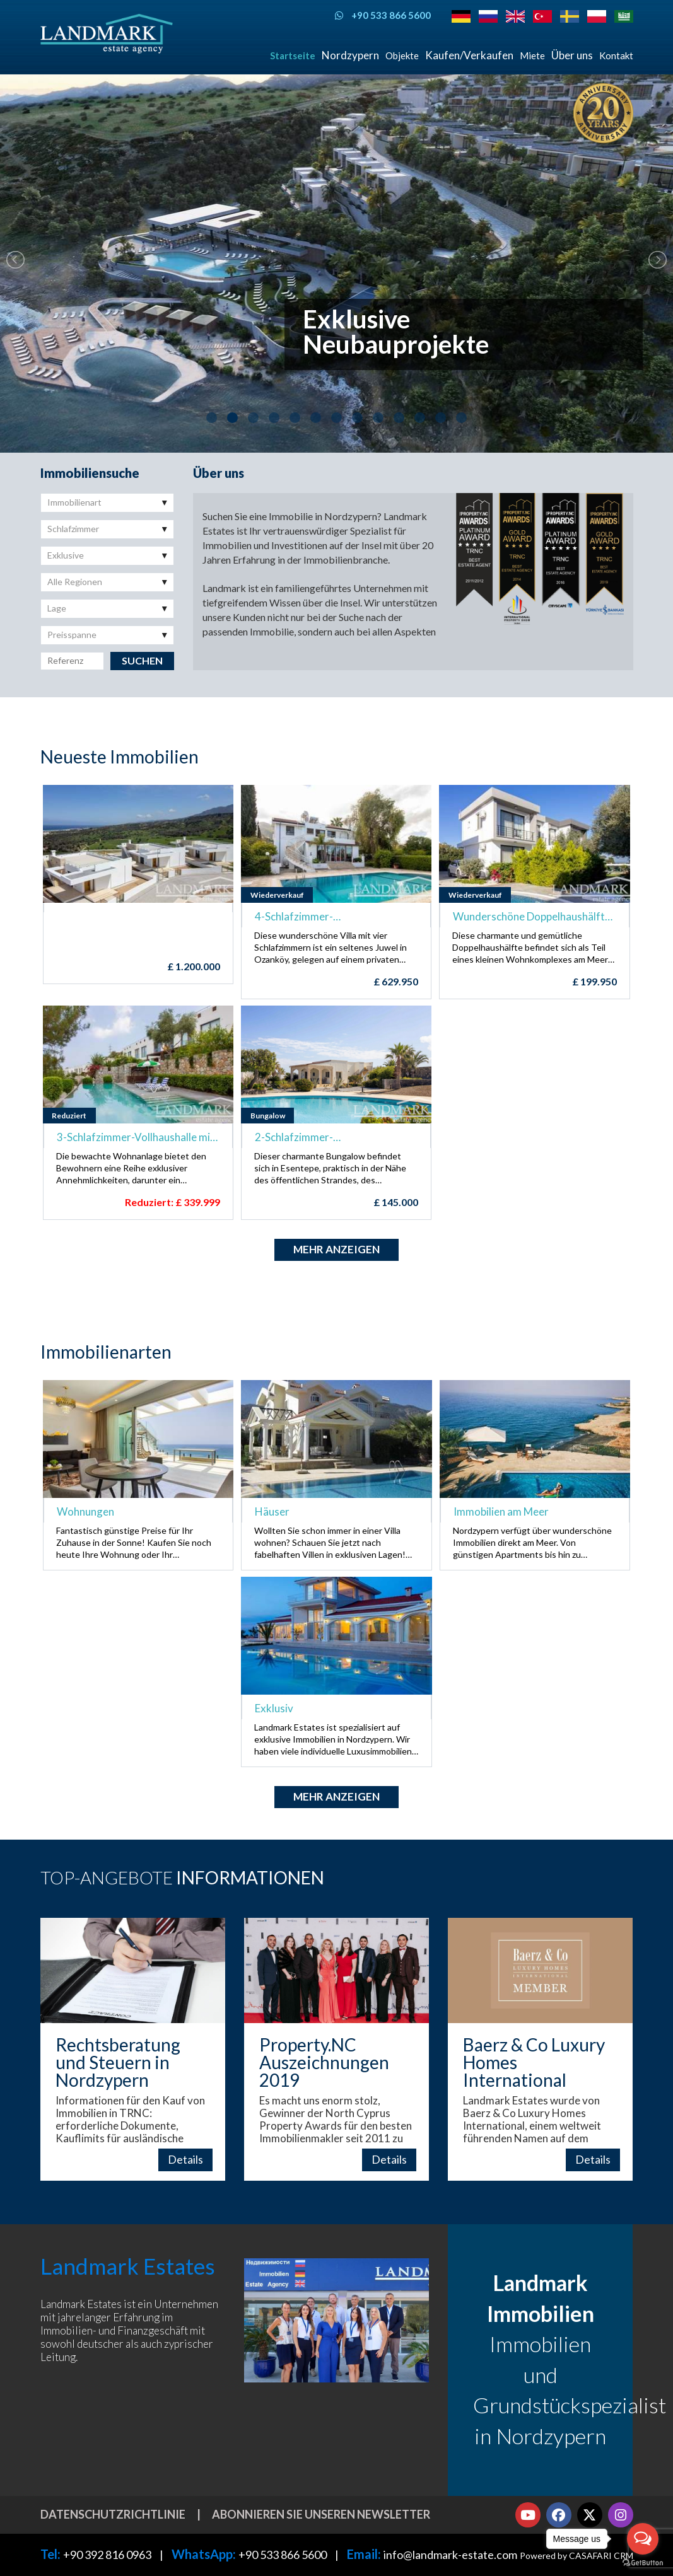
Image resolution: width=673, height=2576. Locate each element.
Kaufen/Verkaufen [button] (469, 55)
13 (461, 417)
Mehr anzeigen (336, 1249)
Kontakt (616, 55)
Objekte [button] (402, 55)
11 (419, 417)
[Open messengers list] (642, 2539)
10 (399, 417)
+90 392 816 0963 (107, 2554)
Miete (532, 55)
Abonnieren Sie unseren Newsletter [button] (321, 2514)
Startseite (292, 55)
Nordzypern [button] (350, 55)
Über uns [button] (572, 55)
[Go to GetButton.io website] (643, 2563)
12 (440, 417)
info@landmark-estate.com (450, 2554)
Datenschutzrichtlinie (112, 2514)
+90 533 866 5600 (282, 2554)
